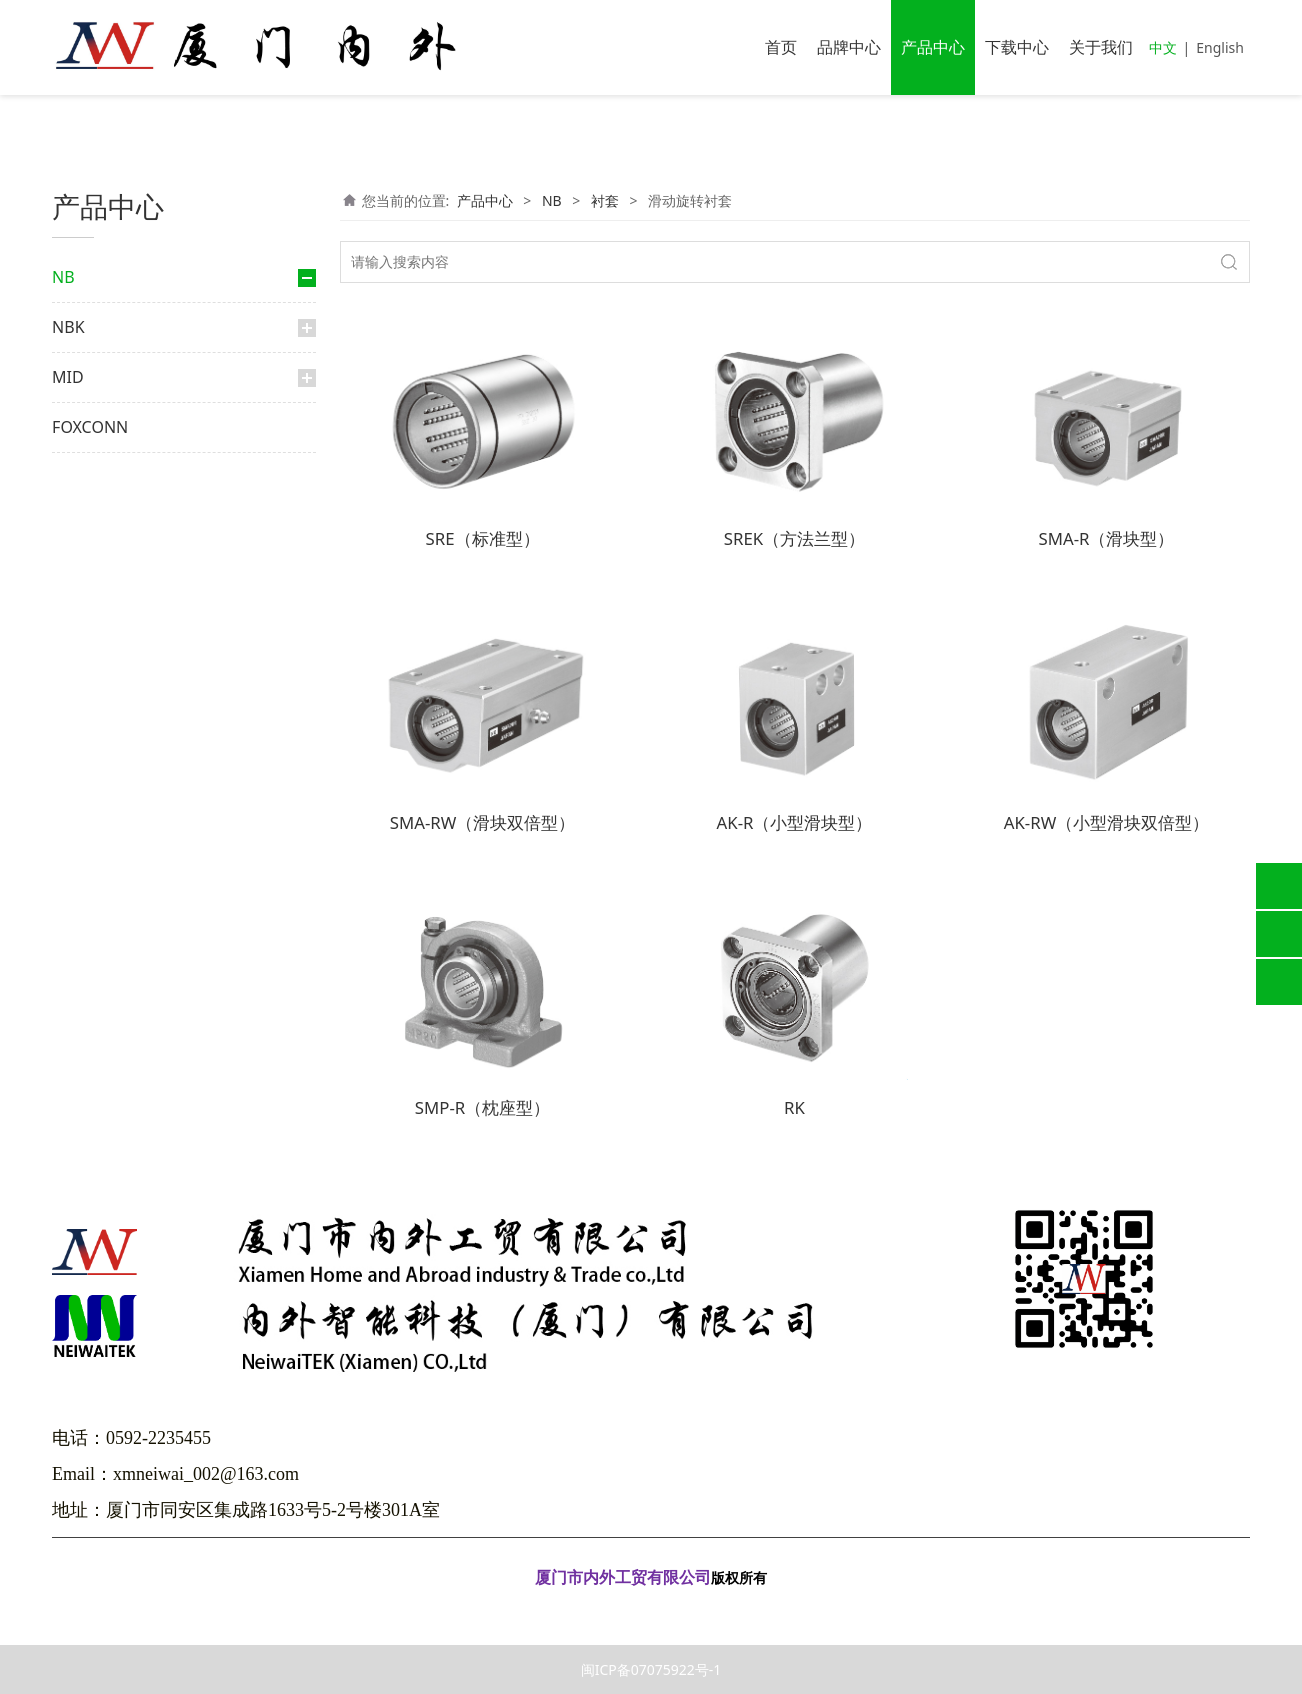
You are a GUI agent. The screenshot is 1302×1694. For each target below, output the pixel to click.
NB (63, 277)
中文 (1163, 47)
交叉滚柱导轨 (114, 781)
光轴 (86, 952)
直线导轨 (100, 329)
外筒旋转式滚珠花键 (146, 508)
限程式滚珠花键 (134, 540)
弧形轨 (110, 914)
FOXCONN (90, 1105)
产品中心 (933, 47)
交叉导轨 (116, 820)
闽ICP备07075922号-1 (651, 1669)
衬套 (96, 609)
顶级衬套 (116, 680)
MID (68, 1055)
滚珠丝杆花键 (128, 571)
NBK (68, 1005)
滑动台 (110, 851)
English (1220, 47)
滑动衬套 (116, 648)
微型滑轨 (116, 883)
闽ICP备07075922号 (651, 1606)
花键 (86, 437)
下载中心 (1017, 47)
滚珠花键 (116, 477)
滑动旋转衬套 (138, 743)
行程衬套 (116, 711)
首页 (781, 47)
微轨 (104, 368)
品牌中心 (849, 47)
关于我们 (1101, 47)
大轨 (104, 400)
